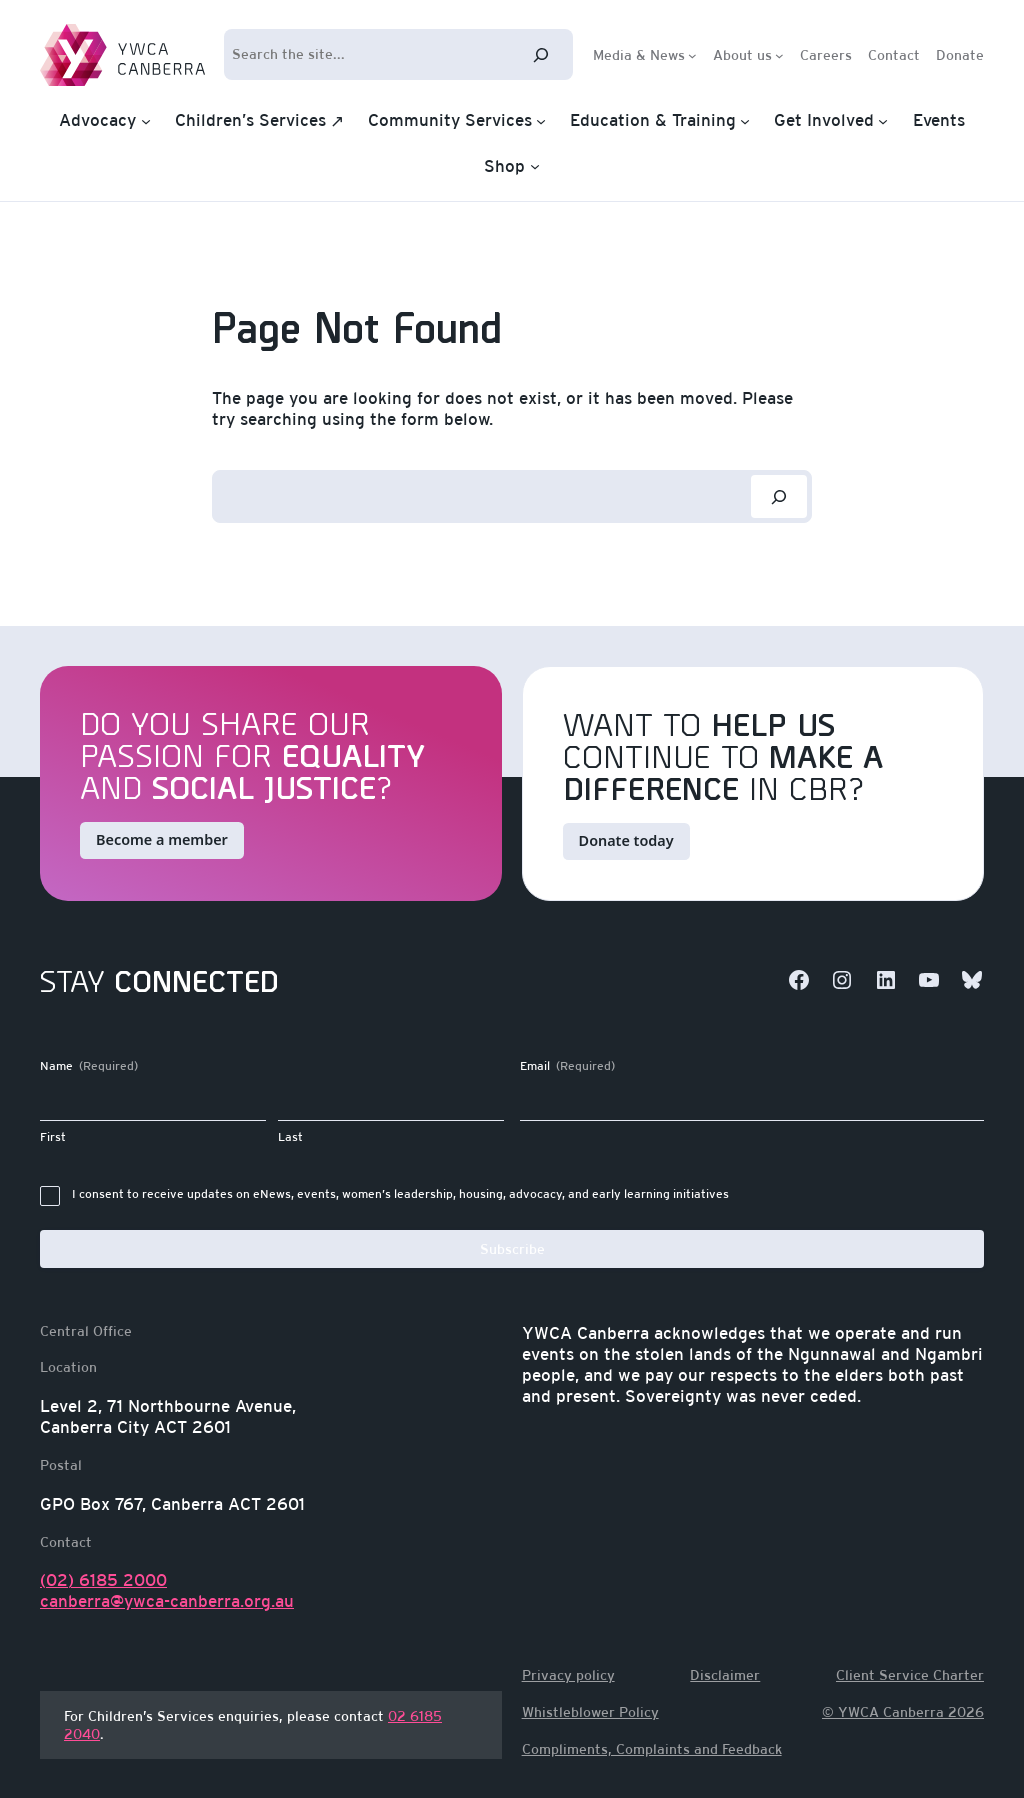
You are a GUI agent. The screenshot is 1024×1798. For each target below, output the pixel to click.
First (53, 1137)
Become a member (162, 839)
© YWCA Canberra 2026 (903, 1712)
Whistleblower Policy (590, 1712)
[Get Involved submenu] (883, 121)
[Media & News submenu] (692, 54)
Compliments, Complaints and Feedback (652, 1749)
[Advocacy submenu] (146, 121)
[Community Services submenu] (541, 121)
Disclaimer (725, 1675)
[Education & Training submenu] (745, 121)
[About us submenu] (779, 54)
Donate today (626, 840)
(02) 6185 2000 (103, 1580)
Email (567, 1066)
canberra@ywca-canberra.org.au (167, 1601)
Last (290, 1137)
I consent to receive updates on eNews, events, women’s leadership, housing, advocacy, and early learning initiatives (400, 1194)
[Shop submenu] (535, 166)
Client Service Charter (910, 1675)
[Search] (541, 54)
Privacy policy (568, 1675)
